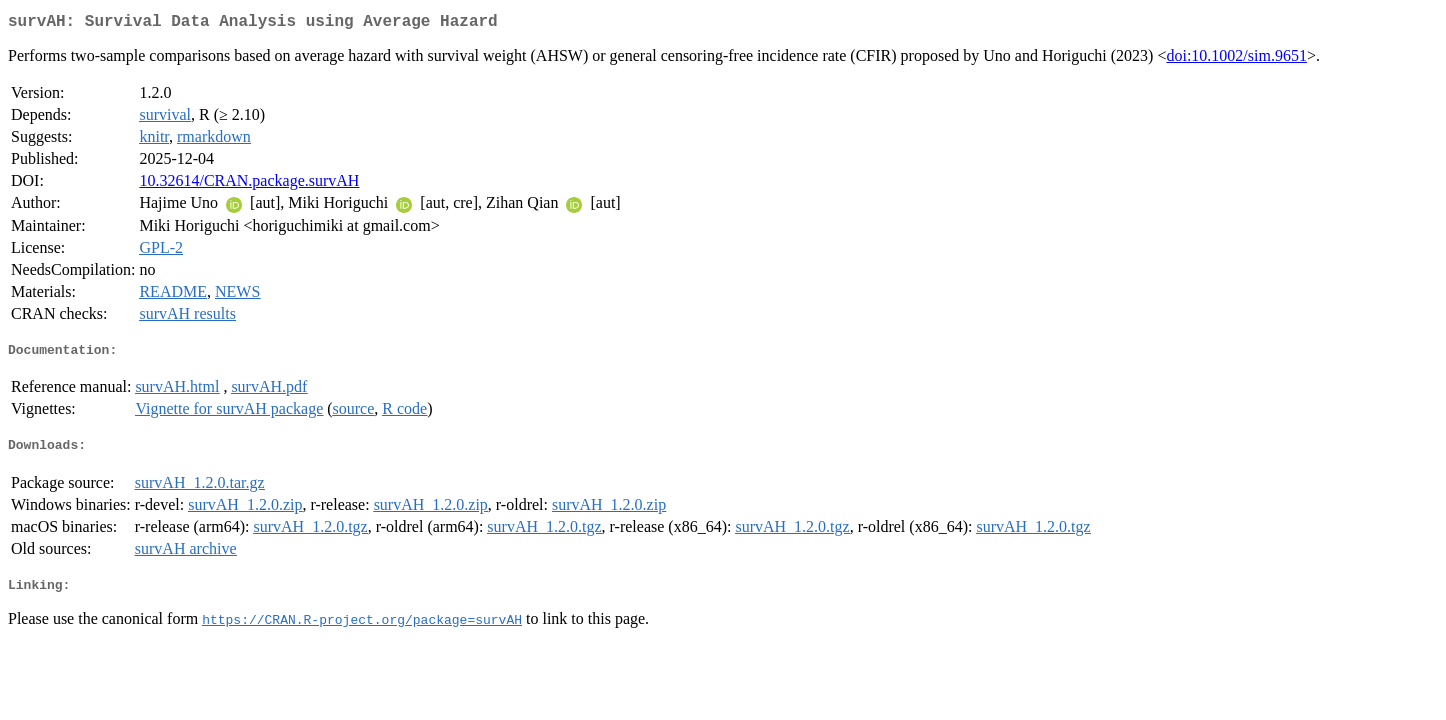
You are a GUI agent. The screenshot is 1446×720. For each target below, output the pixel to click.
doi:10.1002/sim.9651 (1236, 59)
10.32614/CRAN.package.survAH (249, 184)
